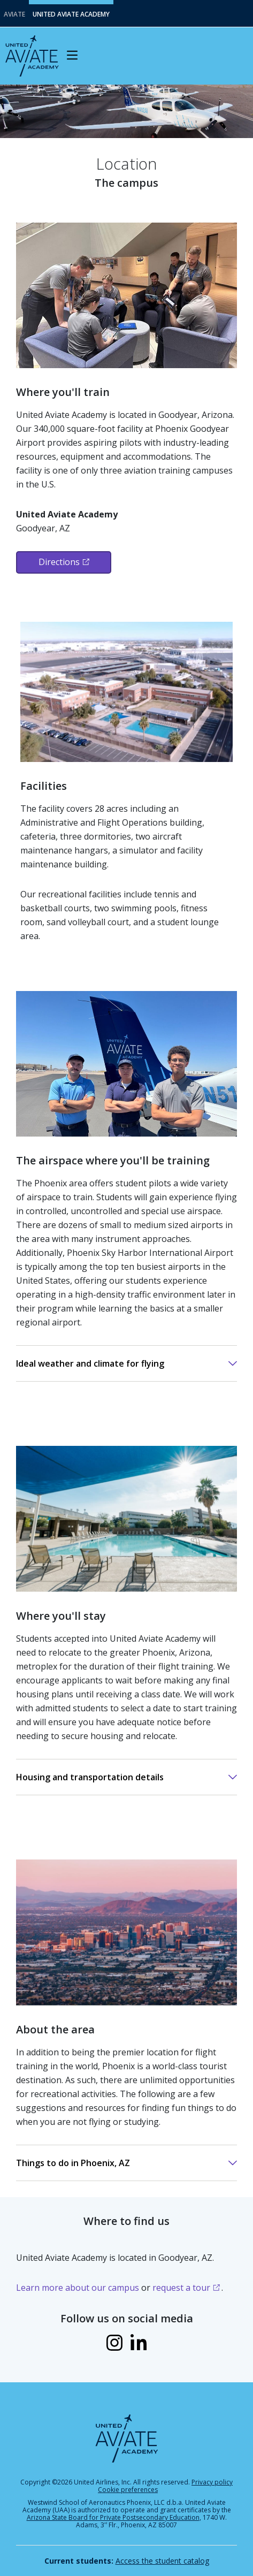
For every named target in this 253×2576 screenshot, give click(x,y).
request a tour (181, 2287)
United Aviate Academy (71, 14)
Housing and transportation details (90, 1777)
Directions (59, 562)
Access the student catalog (162, 2561)
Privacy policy (212, 2482)
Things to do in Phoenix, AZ (73, 2163)
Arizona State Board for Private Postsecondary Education (113, 2517)
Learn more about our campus (77, 2287)
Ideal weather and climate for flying (90, 1363)
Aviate (14, 14)
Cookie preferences (128, 2489)
